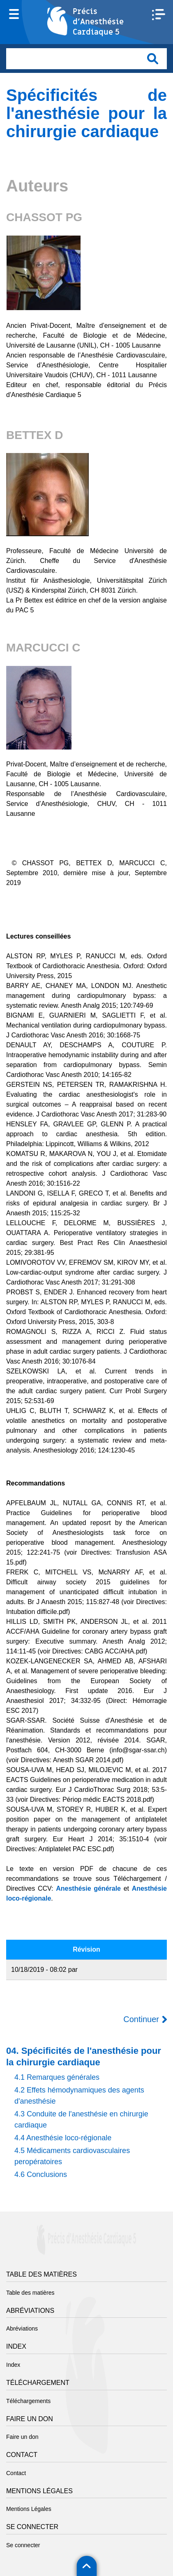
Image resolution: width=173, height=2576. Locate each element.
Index (13, 2364)
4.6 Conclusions (40, 2174)
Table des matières (30, 2292)
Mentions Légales (28, 2509)
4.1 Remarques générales (56, 2077)
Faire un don (22, 2437)
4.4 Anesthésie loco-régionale (62, 2138)
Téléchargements (28, 2401)
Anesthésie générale (88, 1888)
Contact (16, 2473)
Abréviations (22, 2328)
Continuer (141, 2019)
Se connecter (23, 2545)
